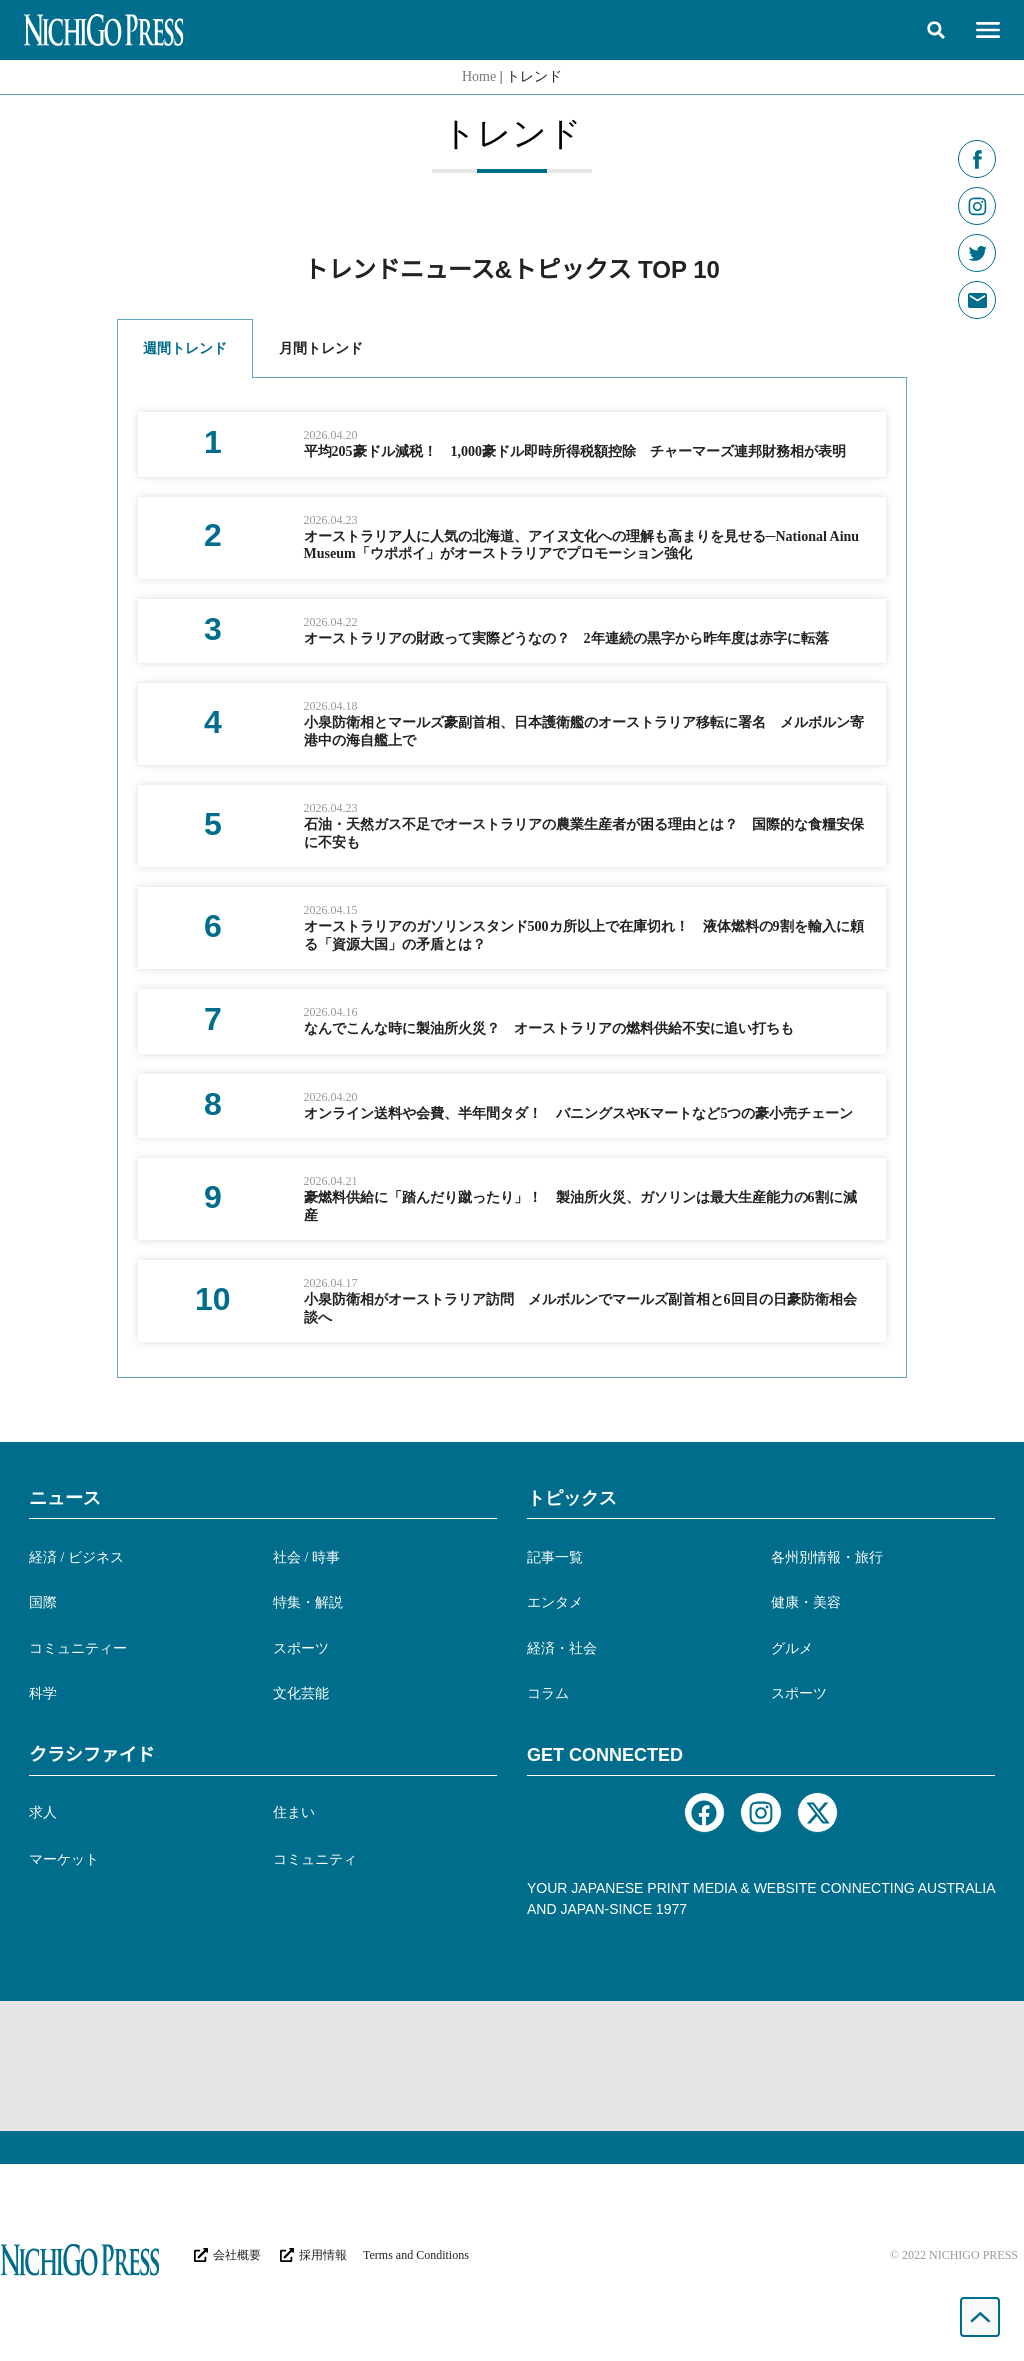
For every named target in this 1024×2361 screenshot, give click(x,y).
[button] (936, 30)
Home (479, 76)
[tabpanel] (512, 878)
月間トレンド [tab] (321, 348)
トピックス (572, 1498)
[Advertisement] (512, 2066)
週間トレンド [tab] (185, 348)
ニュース (65, 1498)
